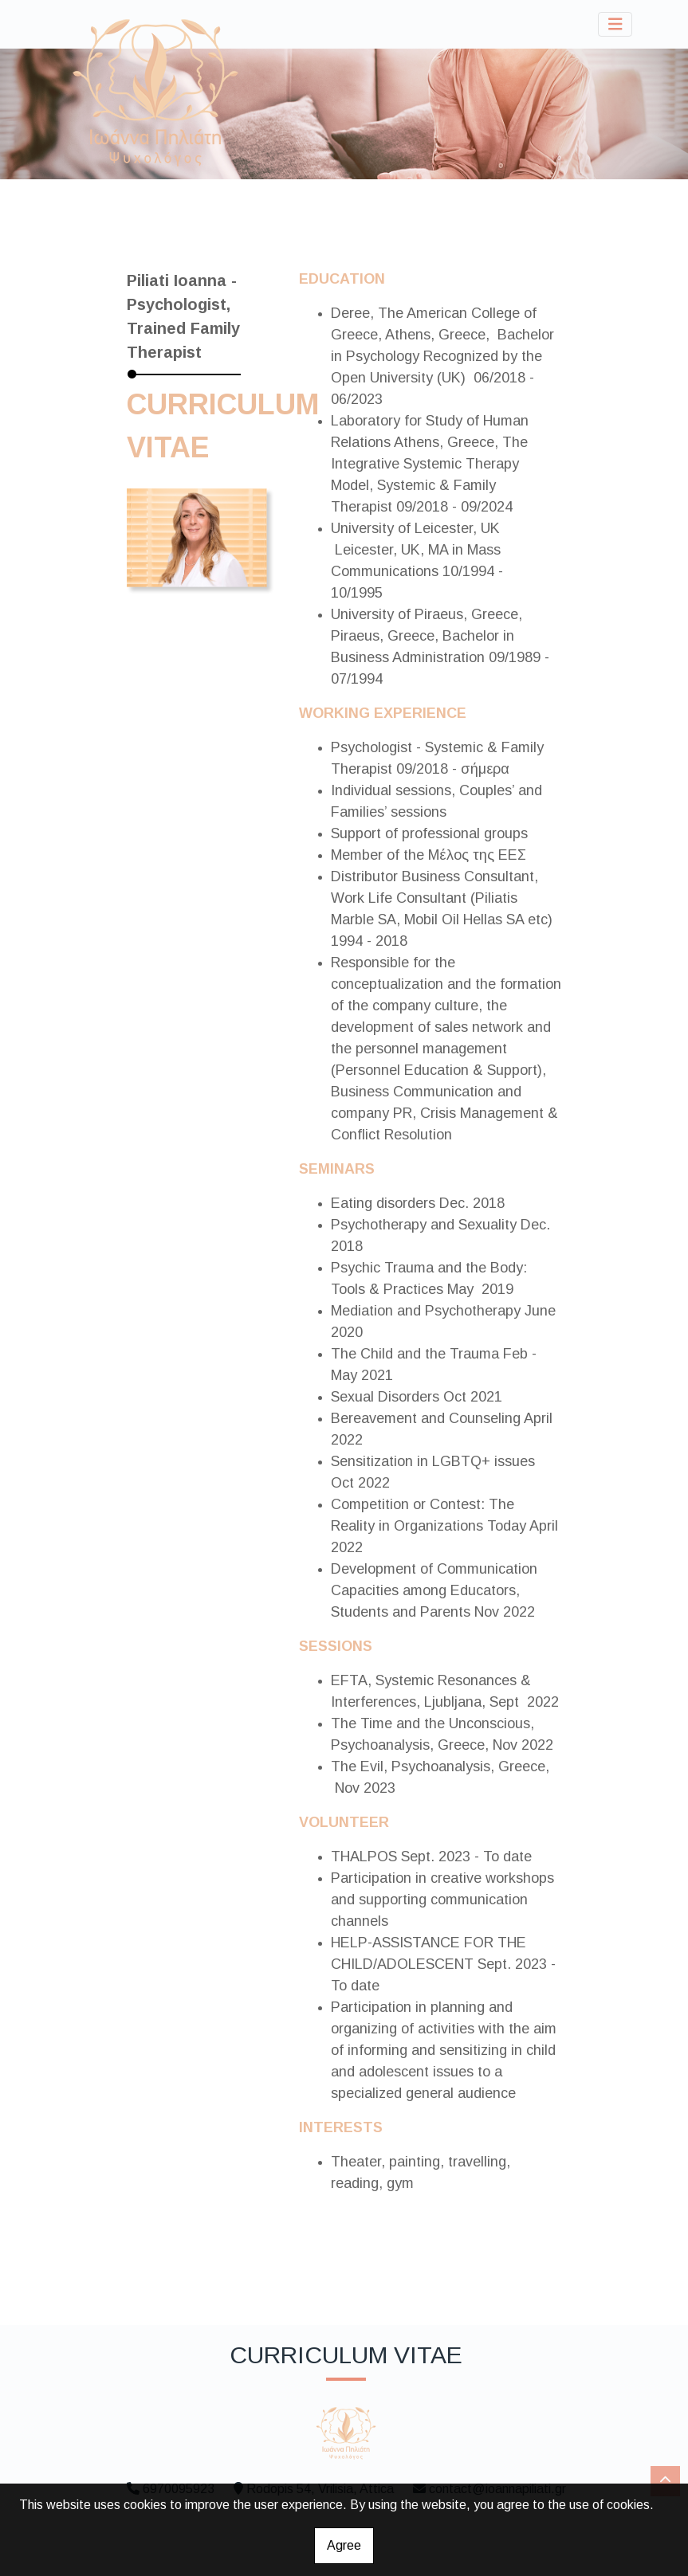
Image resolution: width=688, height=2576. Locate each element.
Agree (344, 2545)
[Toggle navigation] (615, 24)
